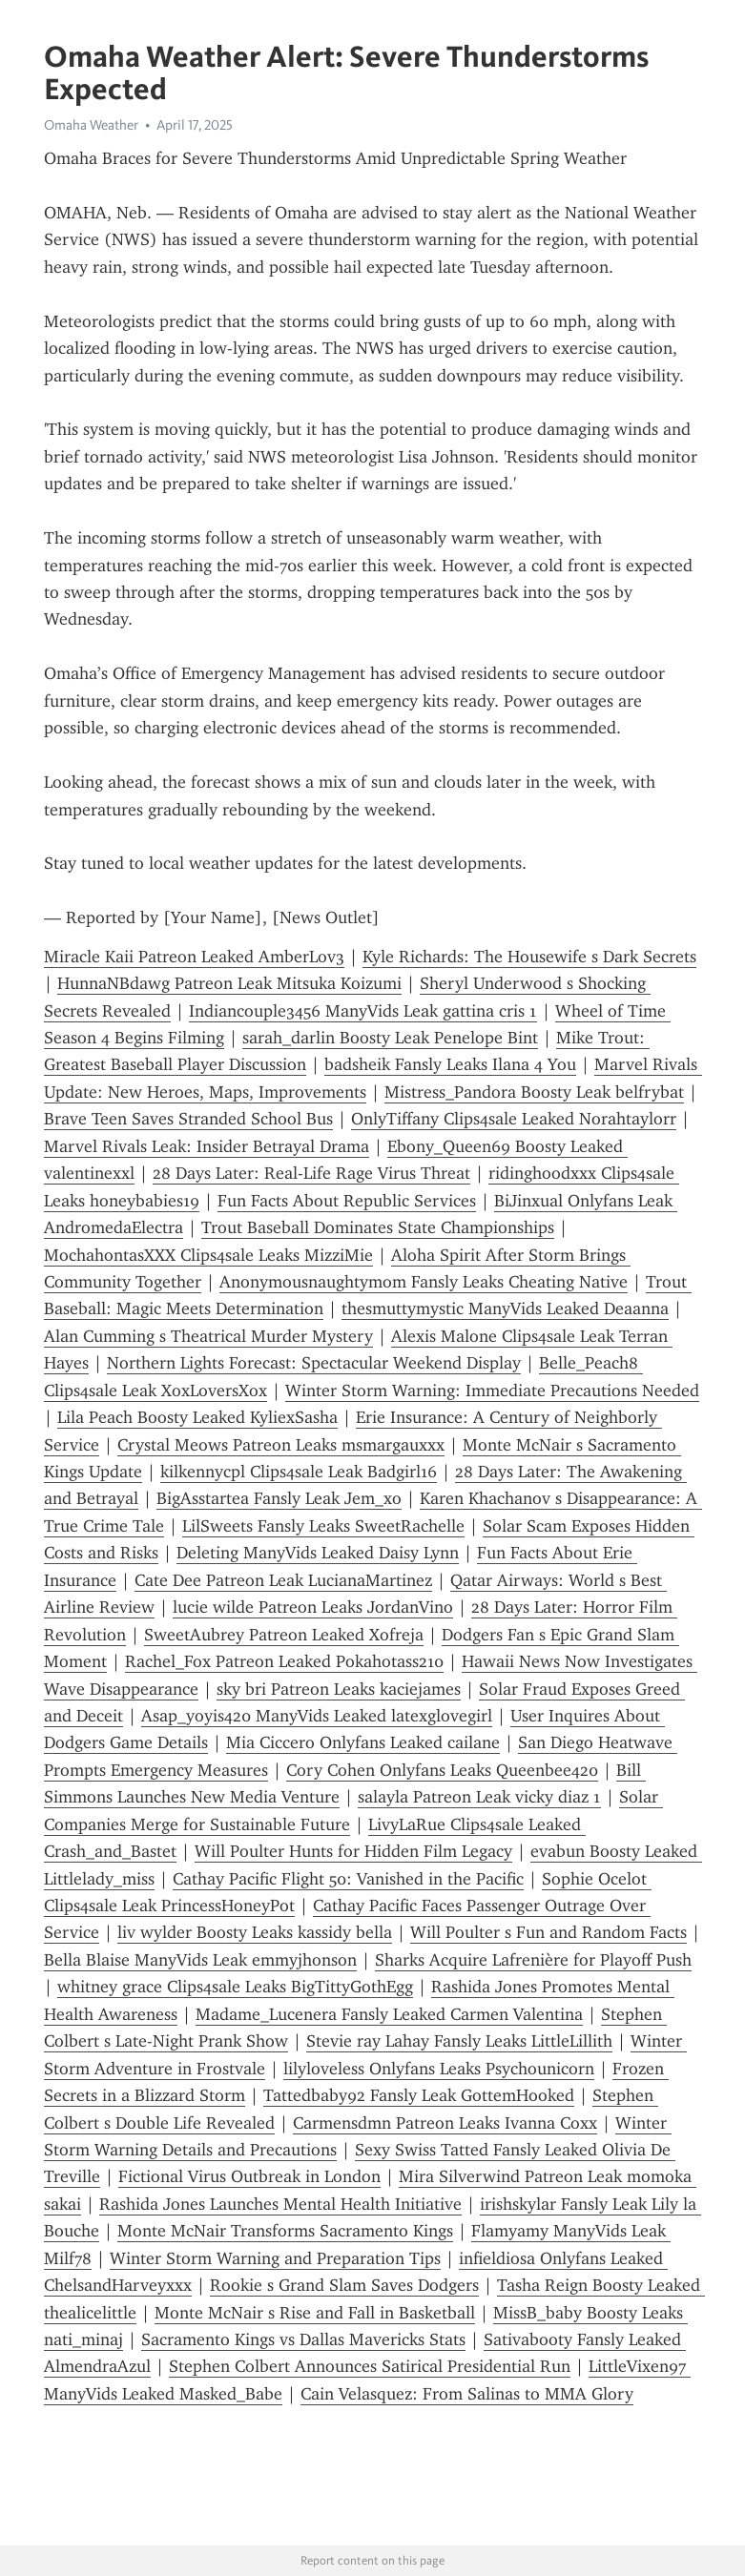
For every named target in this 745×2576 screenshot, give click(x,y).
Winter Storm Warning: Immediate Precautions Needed (492, 1390)
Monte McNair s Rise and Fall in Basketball (315, 2312)
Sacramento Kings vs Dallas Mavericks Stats (303, 2339)
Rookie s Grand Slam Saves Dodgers (344, 2285)
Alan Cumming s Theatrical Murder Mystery (208, 1336)
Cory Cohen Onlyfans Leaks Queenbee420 (442, 1770)
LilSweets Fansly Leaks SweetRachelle (323, 1525)
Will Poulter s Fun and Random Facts (548, 1932)
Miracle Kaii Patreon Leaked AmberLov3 (194, 956)
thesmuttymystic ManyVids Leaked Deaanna (505, 1308)
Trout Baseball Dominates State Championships (377, 1227)
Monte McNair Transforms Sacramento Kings (285, 2230)
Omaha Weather (91, 125)
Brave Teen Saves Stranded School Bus (188, 1118)
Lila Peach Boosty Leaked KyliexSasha (197, 1417)
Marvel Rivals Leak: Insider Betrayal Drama (206, 1146)
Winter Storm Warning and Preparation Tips (275, 2258)
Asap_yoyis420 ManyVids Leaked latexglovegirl (316, 1715)
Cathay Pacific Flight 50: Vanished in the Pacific (348, 1878)
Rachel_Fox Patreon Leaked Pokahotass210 (284, 1661)
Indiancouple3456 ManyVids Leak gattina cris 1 (363, 1010)
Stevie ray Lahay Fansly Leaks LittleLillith (459, 2040)
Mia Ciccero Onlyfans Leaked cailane (363, 1742)
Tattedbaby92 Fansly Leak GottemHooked (418, 2095)
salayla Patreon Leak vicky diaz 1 (479, 1796)
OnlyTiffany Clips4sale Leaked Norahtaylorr (513, 1118)
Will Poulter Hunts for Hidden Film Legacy (353, 1851)
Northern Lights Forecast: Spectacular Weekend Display (314, 1362)
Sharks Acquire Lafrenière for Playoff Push (533, 1959)
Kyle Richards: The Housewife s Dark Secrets (529, 956)
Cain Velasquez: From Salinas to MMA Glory (466, 2393)
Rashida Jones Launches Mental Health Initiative (280, 2204)
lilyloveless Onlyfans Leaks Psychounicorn (438, 2068)
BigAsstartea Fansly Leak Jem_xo (279, 1498)
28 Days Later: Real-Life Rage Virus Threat (311, 1173)
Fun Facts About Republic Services (346, 1200)
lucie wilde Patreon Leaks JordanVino (313, 1607)
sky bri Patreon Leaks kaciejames (339, 1689)
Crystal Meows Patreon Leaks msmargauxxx (281, 1444)
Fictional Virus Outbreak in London (249, 2176)
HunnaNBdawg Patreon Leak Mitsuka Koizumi (229, 983)
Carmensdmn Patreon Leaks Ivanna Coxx (445, 2122)
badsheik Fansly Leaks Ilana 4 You (450, 1064)
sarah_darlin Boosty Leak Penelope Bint (390, 1037)
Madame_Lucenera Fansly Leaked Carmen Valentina (389, 2014)
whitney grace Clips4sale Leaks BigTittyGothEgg (235, 1986)
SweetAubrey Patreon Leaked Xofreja (284, 1634)
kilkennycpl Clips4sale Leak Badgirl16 (298, 1471)
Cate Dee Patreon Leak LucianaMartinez (283, 1580)
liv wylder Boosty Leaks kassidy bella (254, 1932)
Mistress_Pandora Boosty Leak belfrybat (534, 1092)
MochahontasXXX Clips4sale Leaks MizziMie (208, 1255)
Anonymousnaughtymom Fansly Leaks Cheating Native (423, 1281)
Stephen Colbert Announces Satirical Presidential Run (369, 2366)
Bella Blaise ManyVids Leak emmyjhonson (200, 1959)
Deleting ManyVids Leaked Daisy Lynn (317, 1552)
